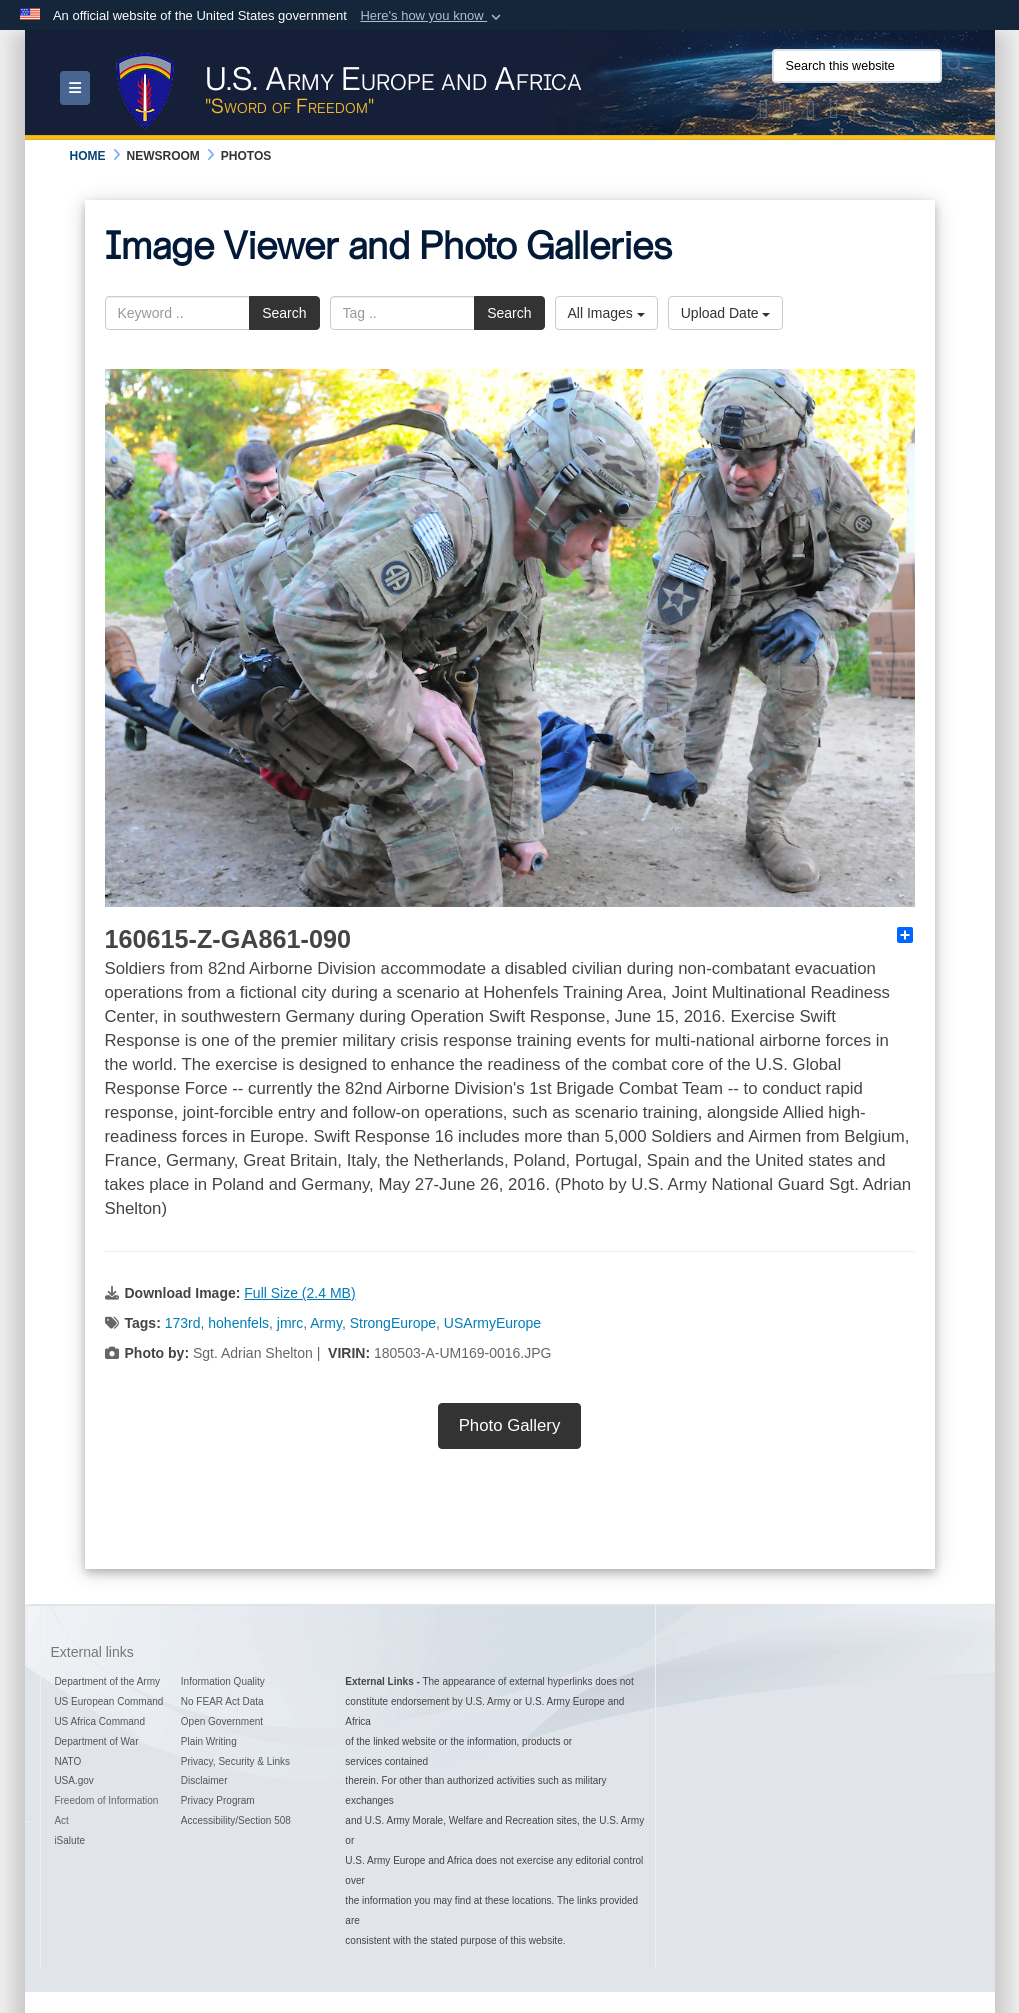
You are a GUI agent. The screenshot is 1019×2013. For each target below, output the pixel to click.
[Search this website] (857, 66)
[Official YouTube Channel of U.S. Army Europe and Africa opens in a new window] (834, 113)
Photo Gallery (510, 1425)
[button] (432, 16)
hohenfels (238, 1323)
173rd (183, 1323)
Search (284, 313)
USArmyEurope (492, 1323)
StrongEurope (393, 1323)
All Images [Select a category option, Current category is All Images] (606, 313)
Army (326, 1323)
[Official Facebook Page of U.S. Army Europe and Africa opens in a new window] (787, 113)
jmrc (290, 1323)
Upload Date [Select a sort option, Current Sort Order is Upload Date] (726, 313)
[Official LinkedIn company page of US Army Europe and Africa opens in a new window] (858, 113)
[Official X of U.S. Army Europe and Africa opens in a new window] (764, 113)
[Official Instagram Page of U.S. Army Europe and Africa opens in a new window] (811, 113)
